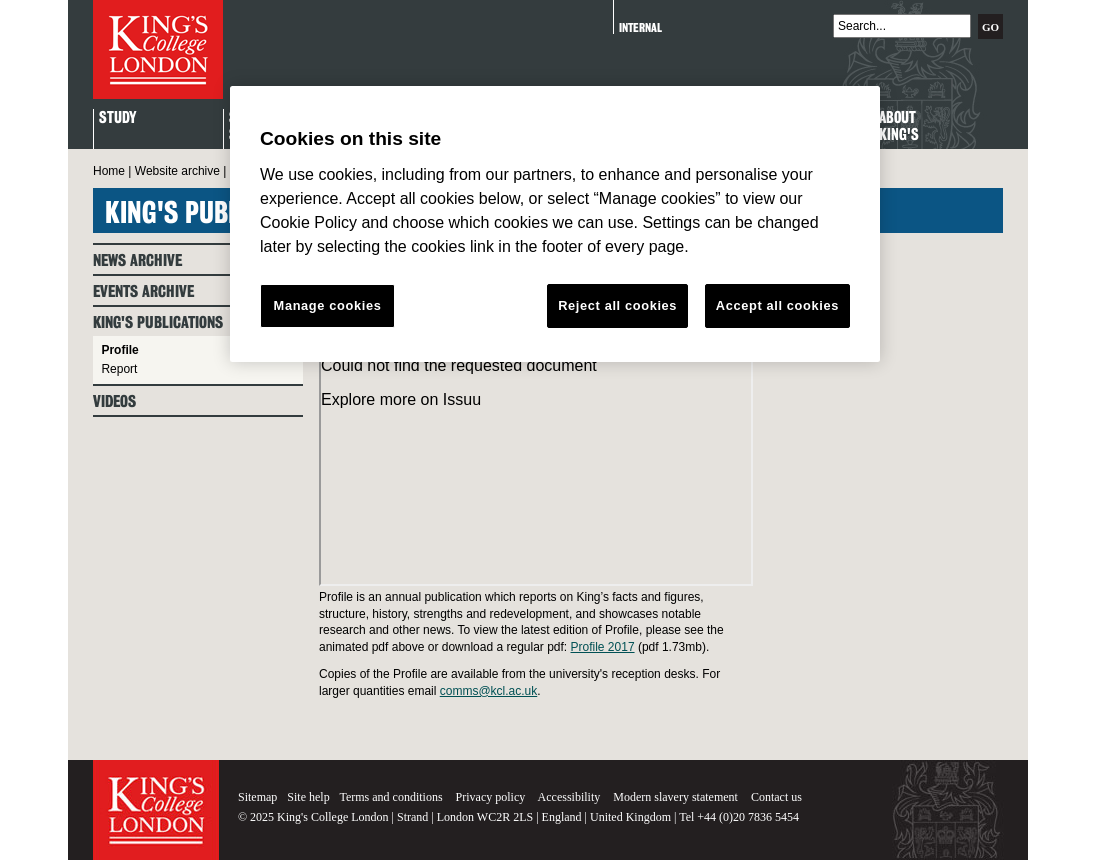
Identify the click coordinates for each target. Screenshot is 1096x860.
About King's (899, 127)
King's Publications (158, 322)
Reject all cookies (617, 305)
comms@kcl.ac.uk (489, 691)
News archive (137, 260)
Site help (308, 797)
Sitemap (257, 797)
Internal (640, 27)
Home (109, 171)
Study (117, 118)
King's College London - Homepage (158, 49)
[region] (555, 224)
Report (119, 369)
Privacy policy (491, 797)
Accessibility (569, 797)
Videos (114, 401)
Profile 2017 (603, 647)
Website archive (177, 171)
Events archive (143, 291)
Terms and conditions (390, 797)
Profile (119, 350)
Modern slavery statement (675, 797)
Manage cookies (328, 305)
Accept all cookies (777, 305)
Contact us (776, 797)
